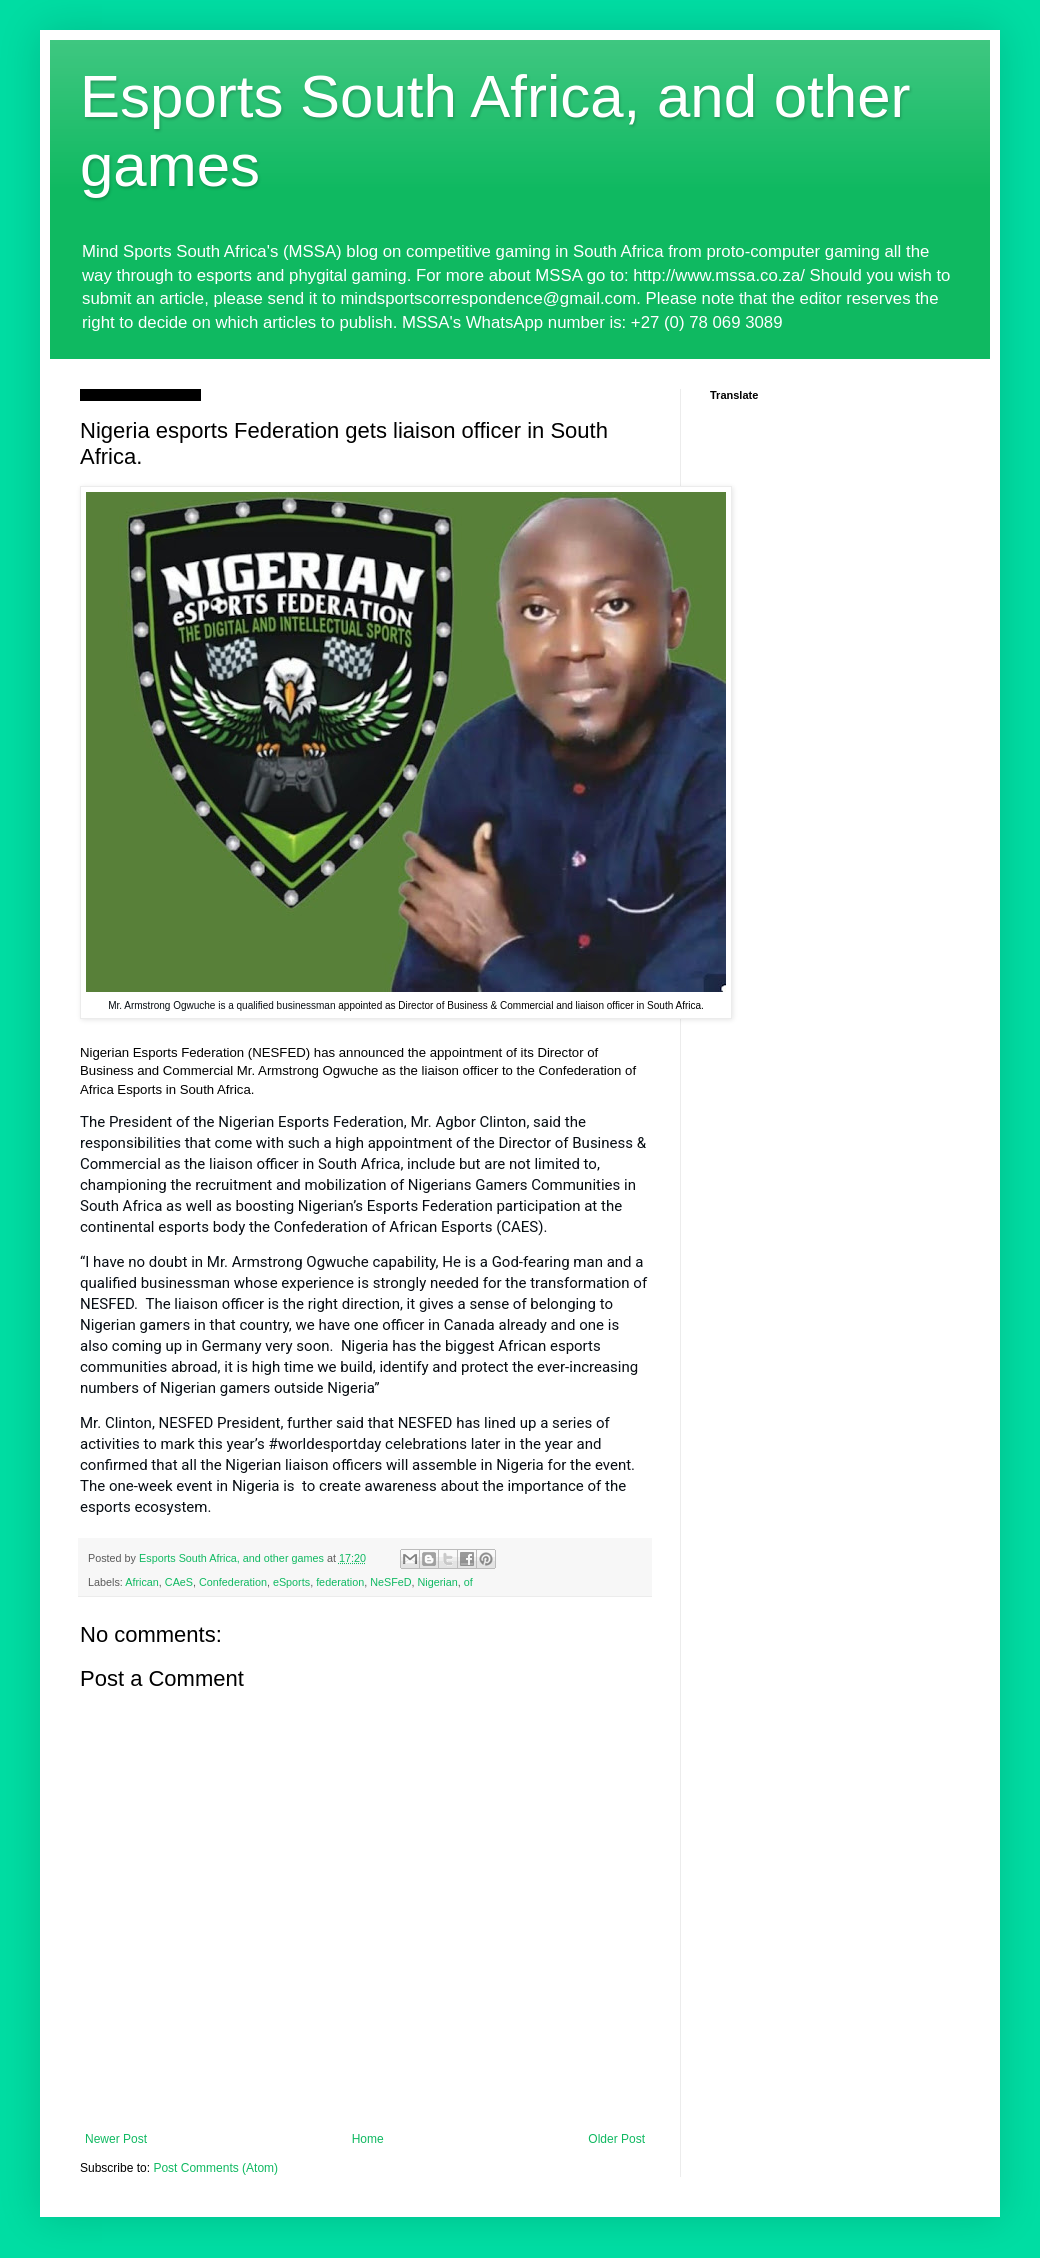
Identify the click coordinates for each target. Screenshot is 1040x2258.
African (142, 1582)
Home (368, 2139)
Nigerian (438, 1582)
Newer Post (116, 2139)
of (468, 1582)
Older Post (616, 2139)
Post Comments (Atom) (215, 2168)
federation (340, 1582)
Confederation (233, 1582)
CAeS (179, 1582)
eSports (291, 1582)
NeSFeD (390, 1582)
